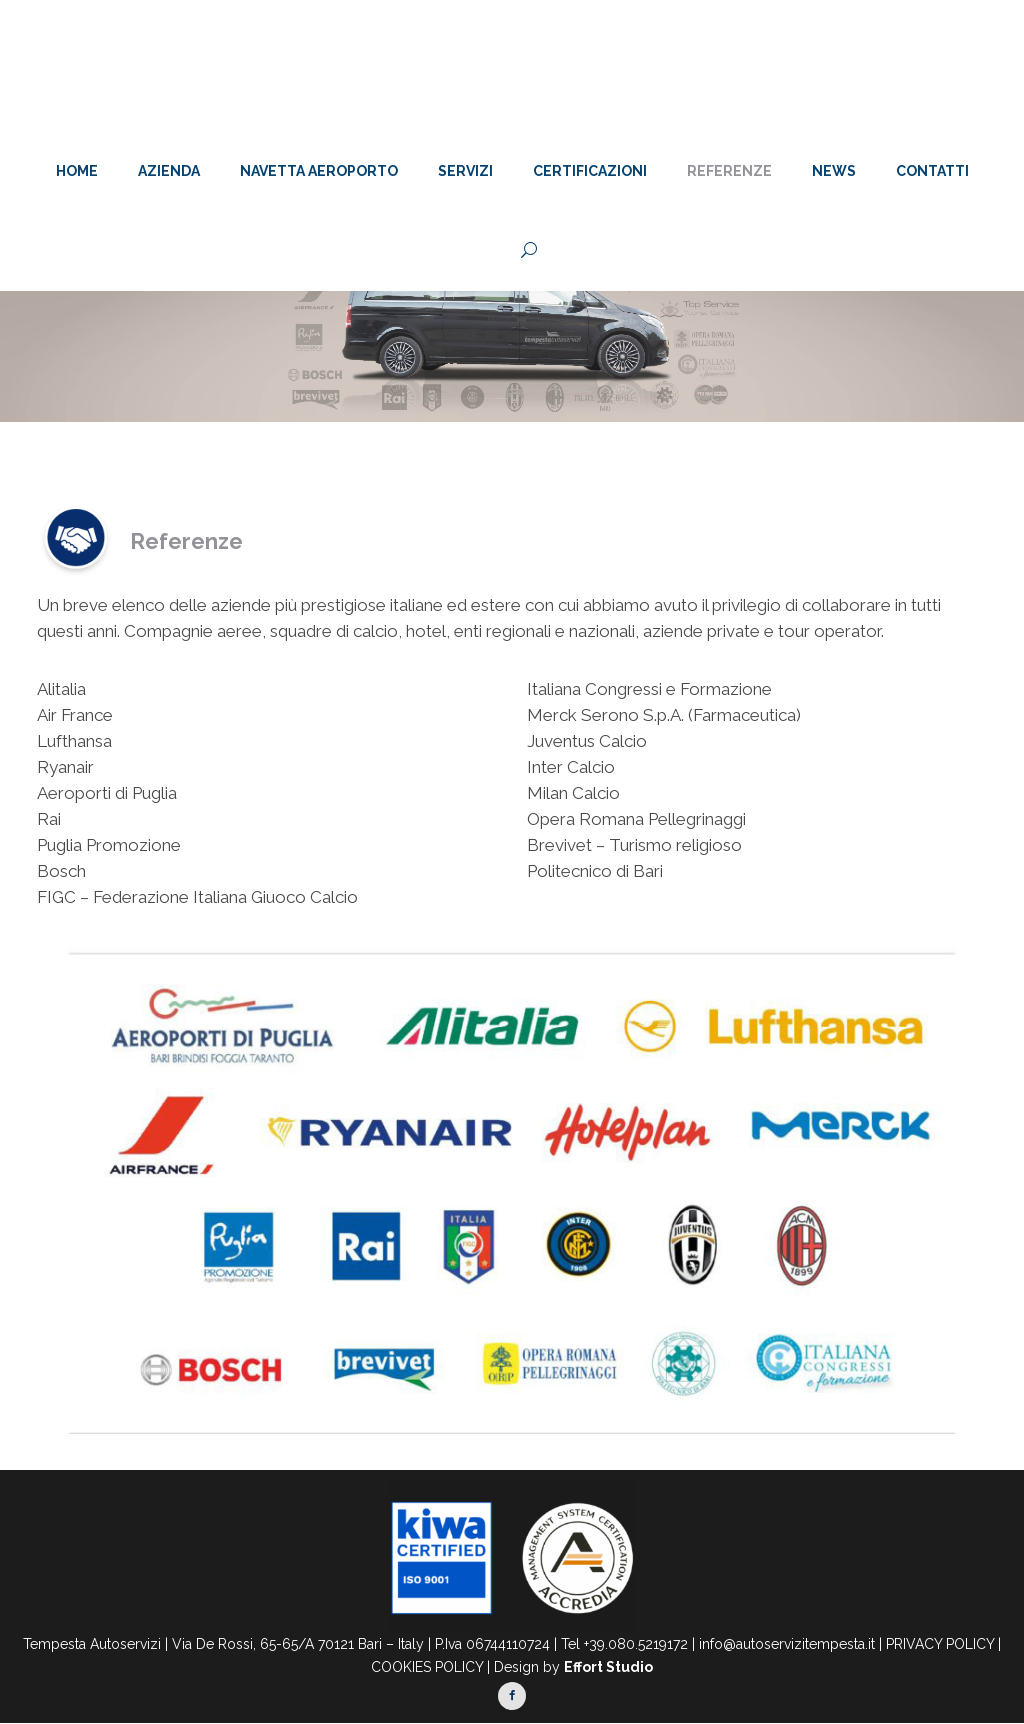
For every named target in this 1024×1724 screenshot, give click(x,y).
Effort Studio (608, 1667)
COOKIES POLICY (427, 1667)
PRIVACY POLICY (940, 1644)
